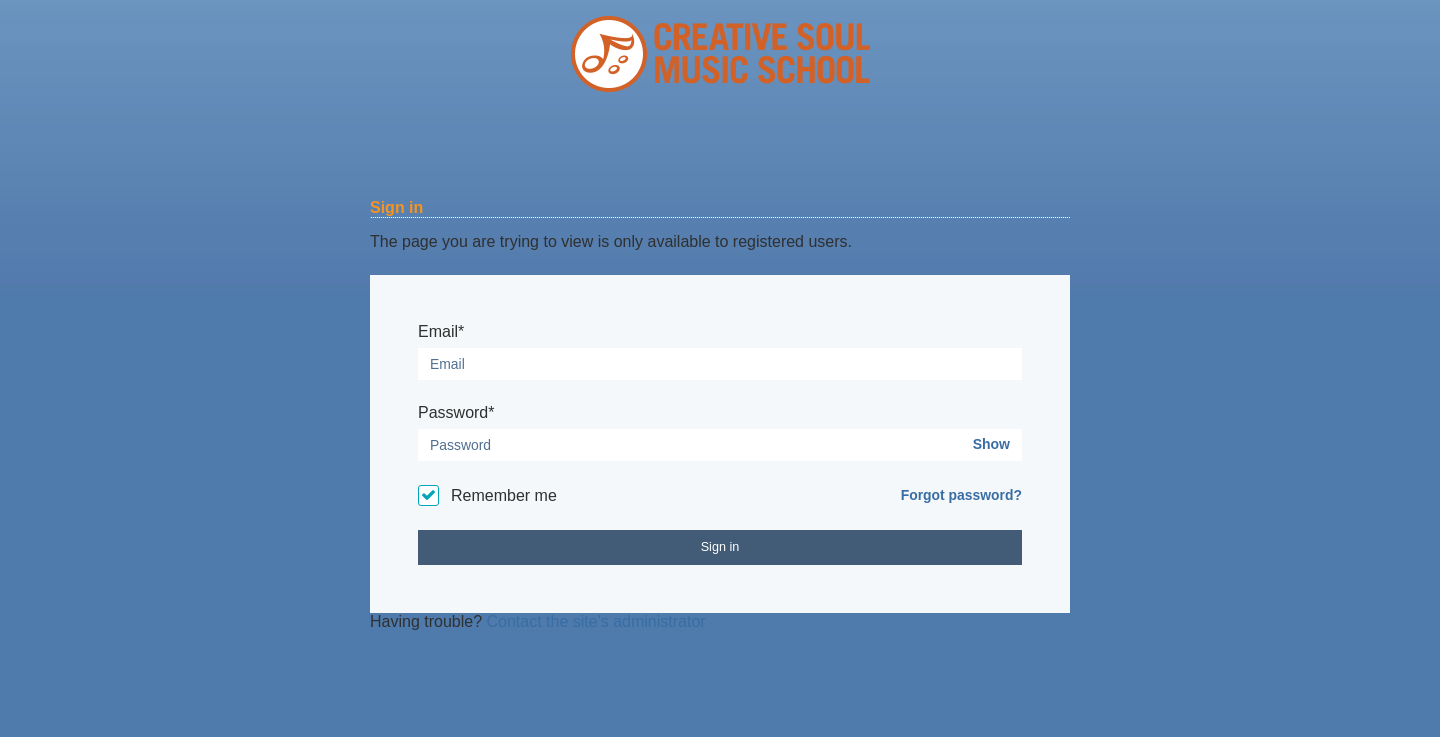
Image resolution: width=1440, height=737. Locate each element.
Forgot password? (961, 495)
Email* (441, 331)
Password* (456, 412)
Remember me (504, 495)
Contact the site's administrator (596, 621)
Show (991, 444)
